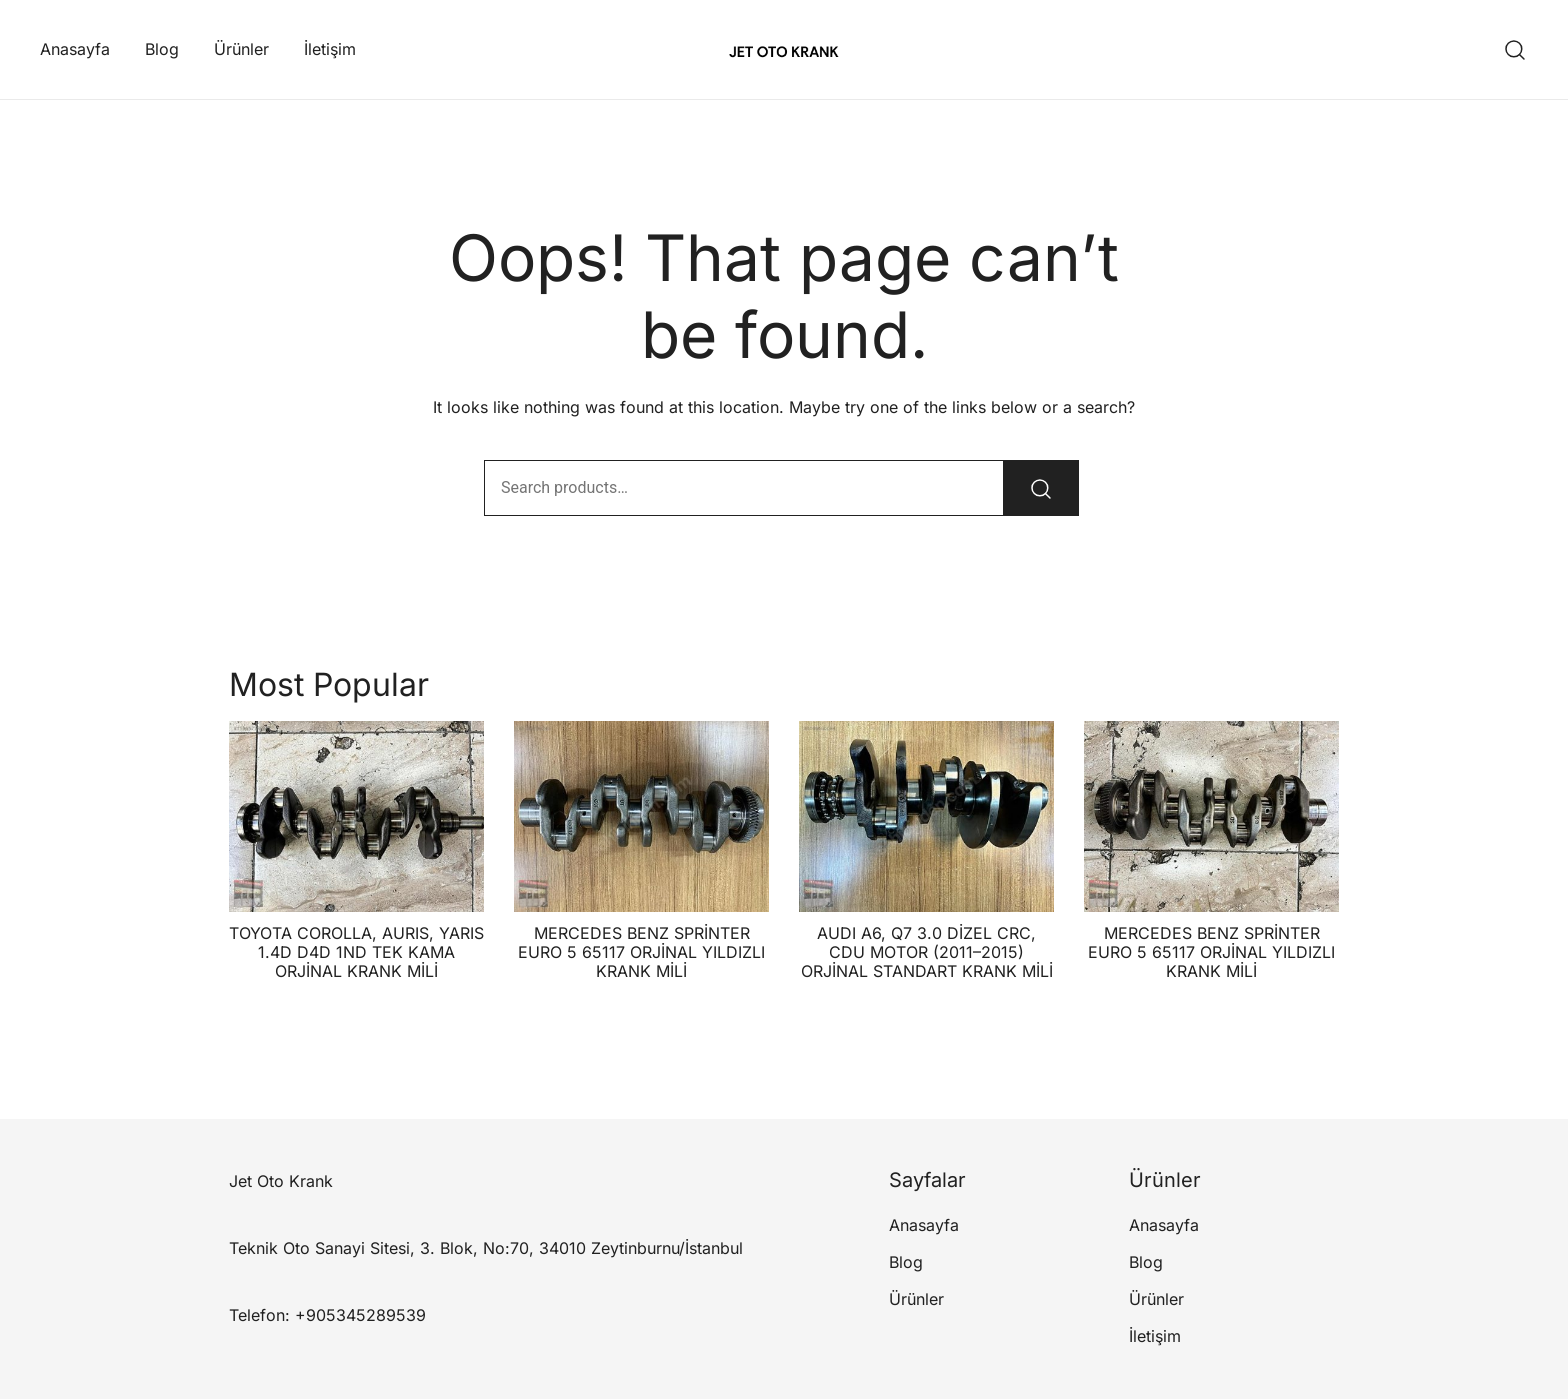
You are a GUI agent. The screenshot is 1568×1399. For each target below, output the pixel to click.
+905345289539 (360, 1315)
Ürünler (241, 49)
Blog (162, 49)
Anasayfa (75, 49)
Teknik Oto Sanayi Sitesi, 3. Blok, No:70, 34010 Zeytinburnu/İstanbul (486, 1248)
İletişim (330, 49)
